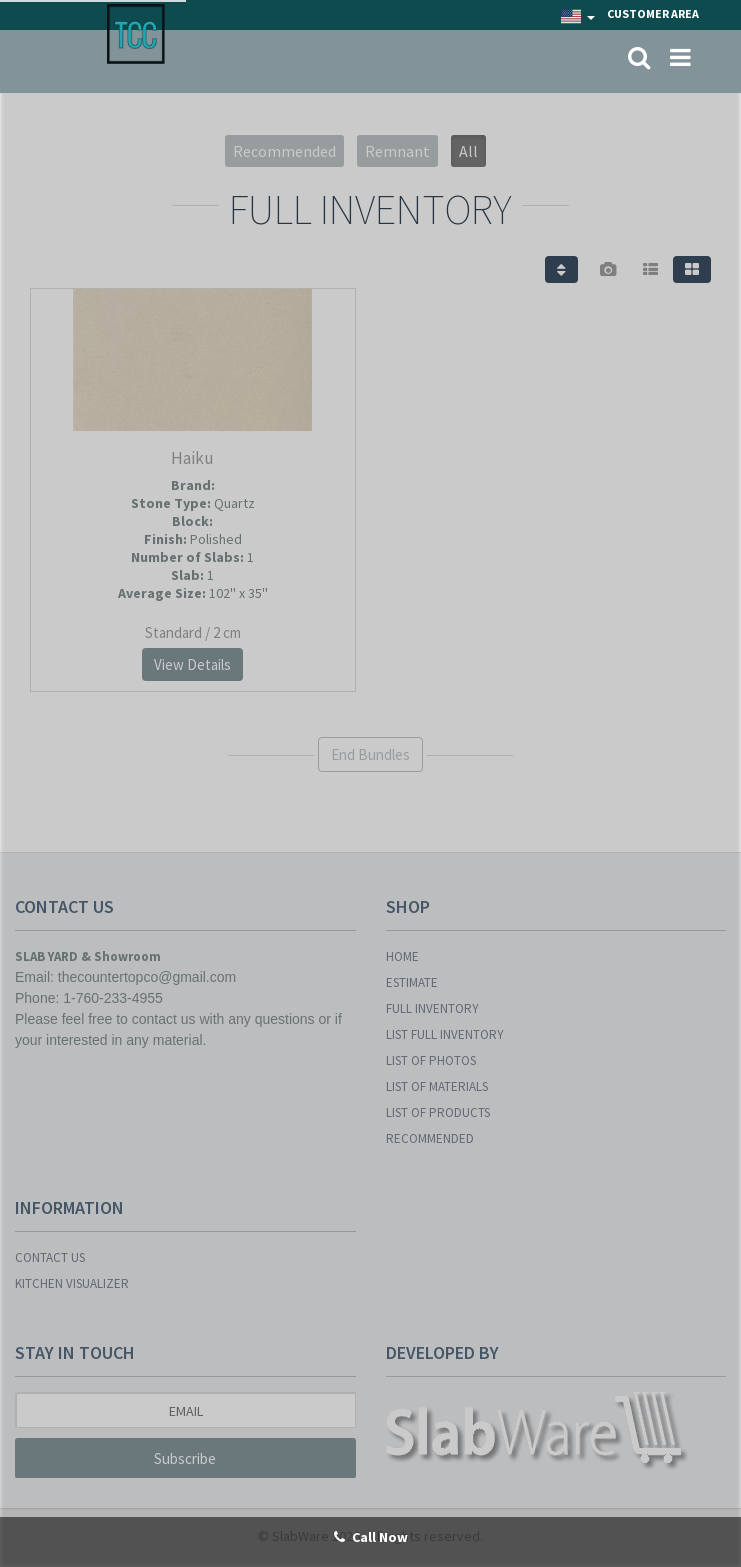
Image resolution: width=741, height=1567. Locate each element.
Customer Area (653, 13)
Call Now (371, 1537)
